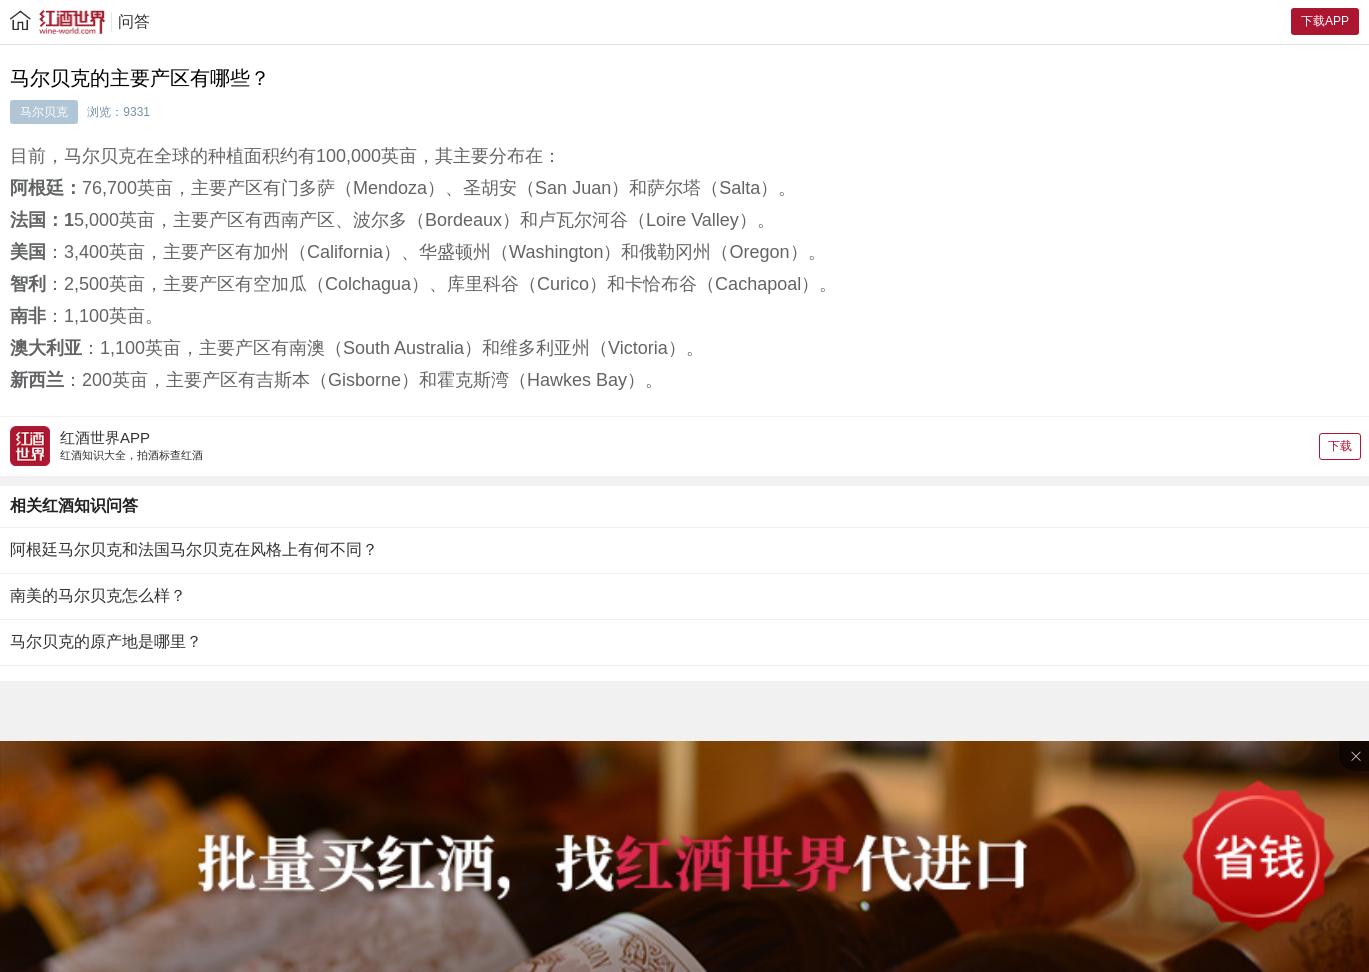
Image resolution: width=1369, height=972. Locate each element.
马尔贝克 (44, 112)
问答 (134, 21)
